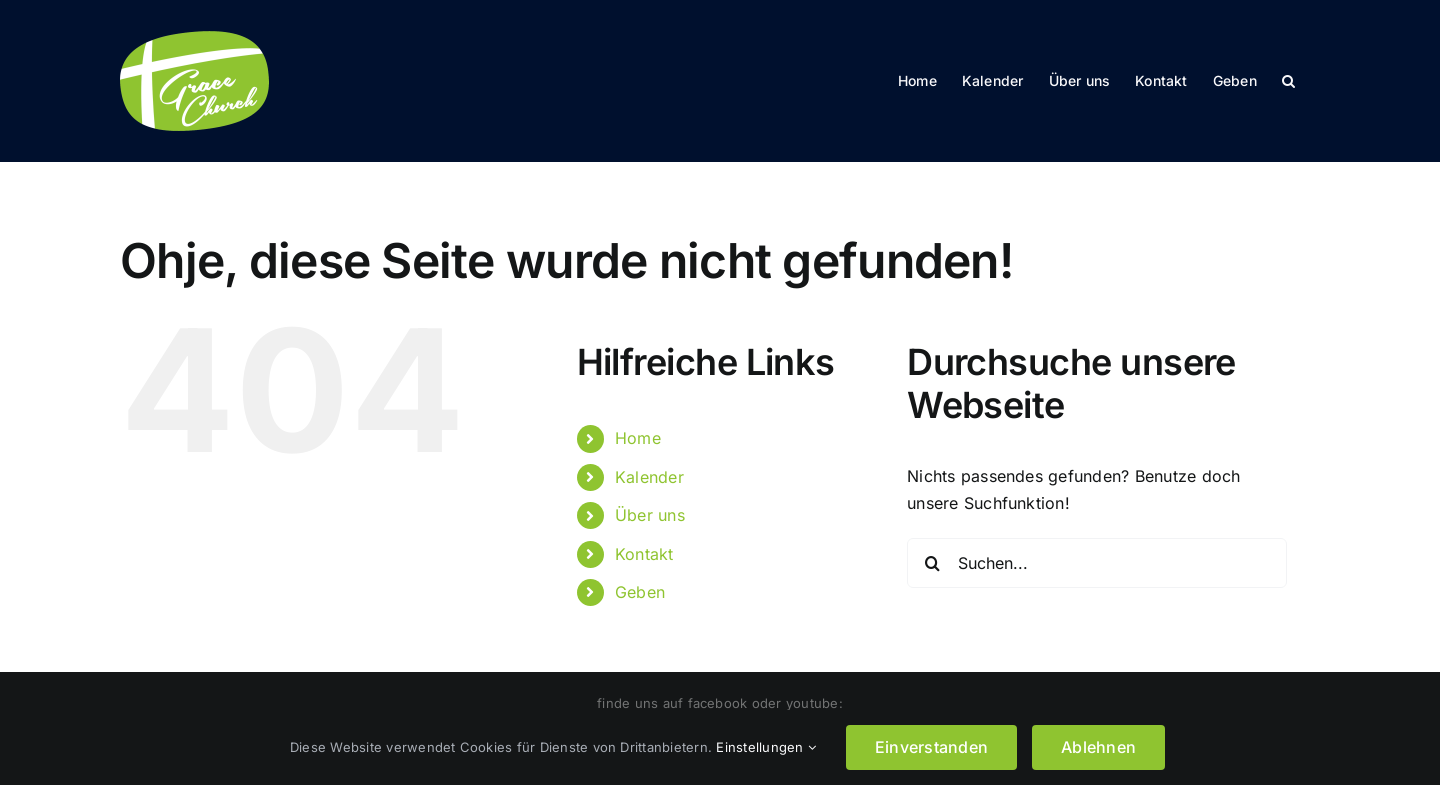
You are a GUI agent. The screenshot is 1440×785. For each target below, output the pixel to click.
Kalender (649, 477)
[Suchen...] (1097, 563)
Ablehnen (1098, 747)
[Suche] (932, 563)
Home (638, 438)
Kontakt (644, 554)
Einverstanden (931, 747)
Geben (640, 592)
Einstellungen (766, 747)
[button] (1288, 81)
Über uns (650, 515)
